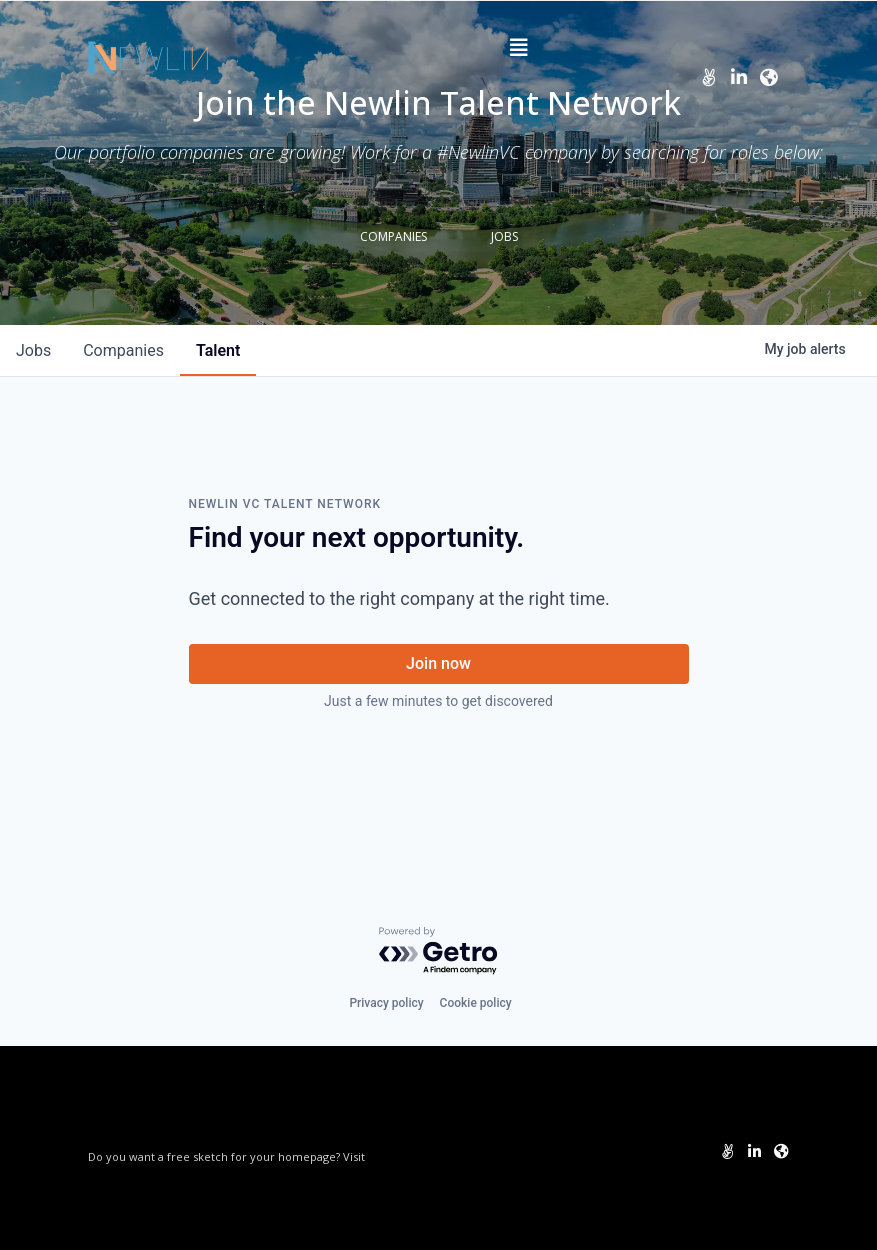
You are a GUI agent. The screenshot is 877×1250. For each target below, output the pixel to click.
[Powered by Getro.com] (439, 951)
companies (123, 350)
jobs (33, 350)
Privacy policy (386, 1003)
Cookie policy (476, 1003)
